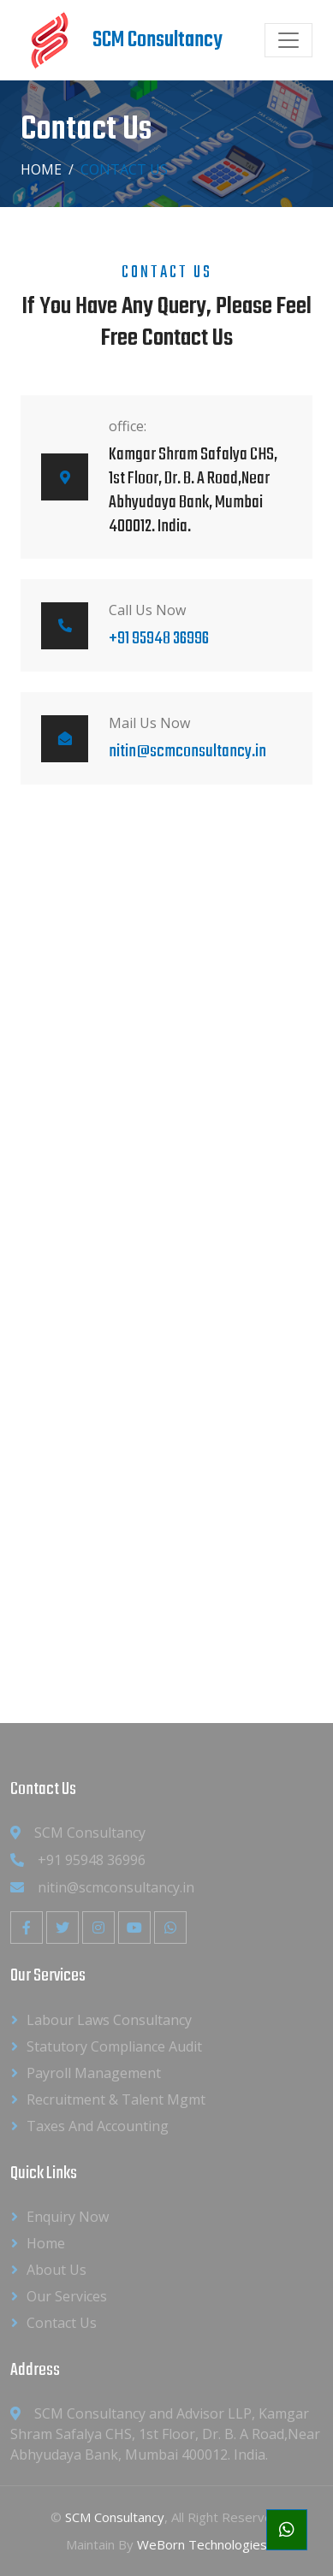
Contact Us (62, 2322)
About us (56, 2269)
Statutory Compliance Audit (114, 2046)
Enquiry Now (68, 2216)
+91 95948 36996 (159, 639)
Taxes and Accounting (98, 2126)
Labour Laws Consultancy (109, 2019)
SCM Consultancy (114, 2517)
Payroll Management (94, 2073)
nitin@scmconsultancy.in (187, 751)
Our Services (67, 2296)
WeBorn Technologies (202, 2544)
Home (41, 169)
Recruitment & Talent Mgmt (116, 2099)
